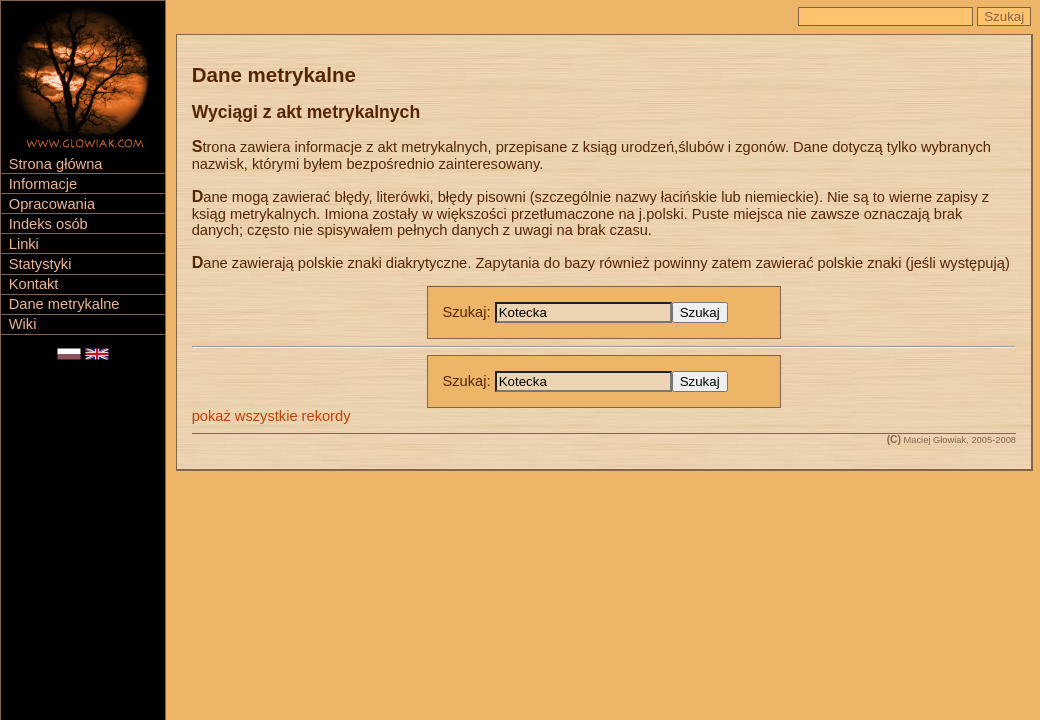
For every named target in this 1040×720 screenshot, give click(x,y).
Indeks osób (48, 224)
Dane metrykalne (64, 304)
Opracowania (52, 204)
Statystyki (40, 264)
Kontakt (34, 284)
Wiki (23, 324)
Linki (24, 244)
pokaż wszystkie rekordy (271, 416)
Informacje (43, 184)
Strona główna (56, 164)
